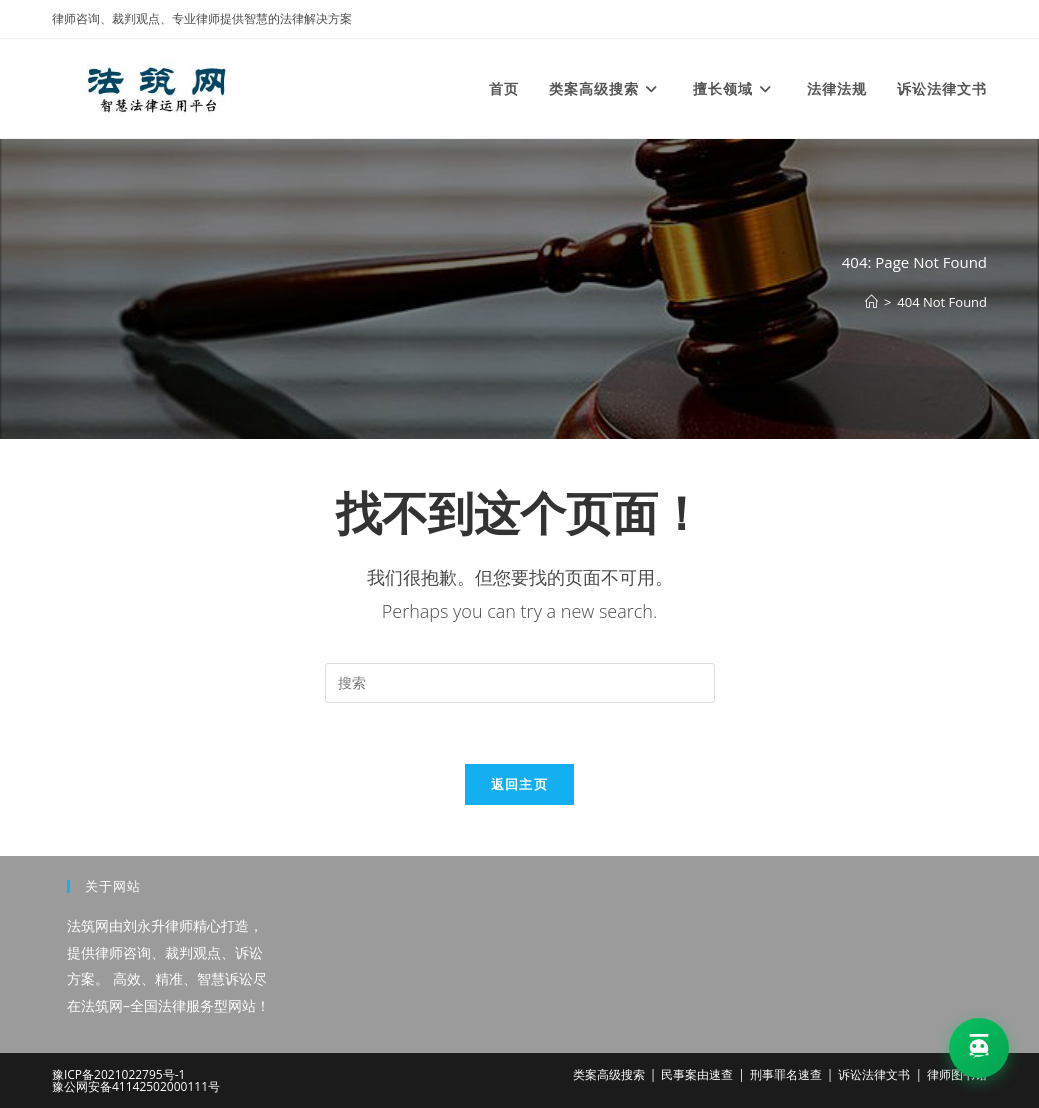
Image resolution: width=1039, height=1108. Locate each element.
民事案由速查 (697, 1074)
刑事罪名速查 (786, 1074)
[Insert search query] (520, 683)
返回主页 (519, 784)
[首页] (871, 302)
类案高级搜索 (609, 1074)
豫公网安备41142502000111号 (136, 1086)
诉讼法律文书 (874, 1074)
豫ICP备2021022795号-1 (118, 1074)
